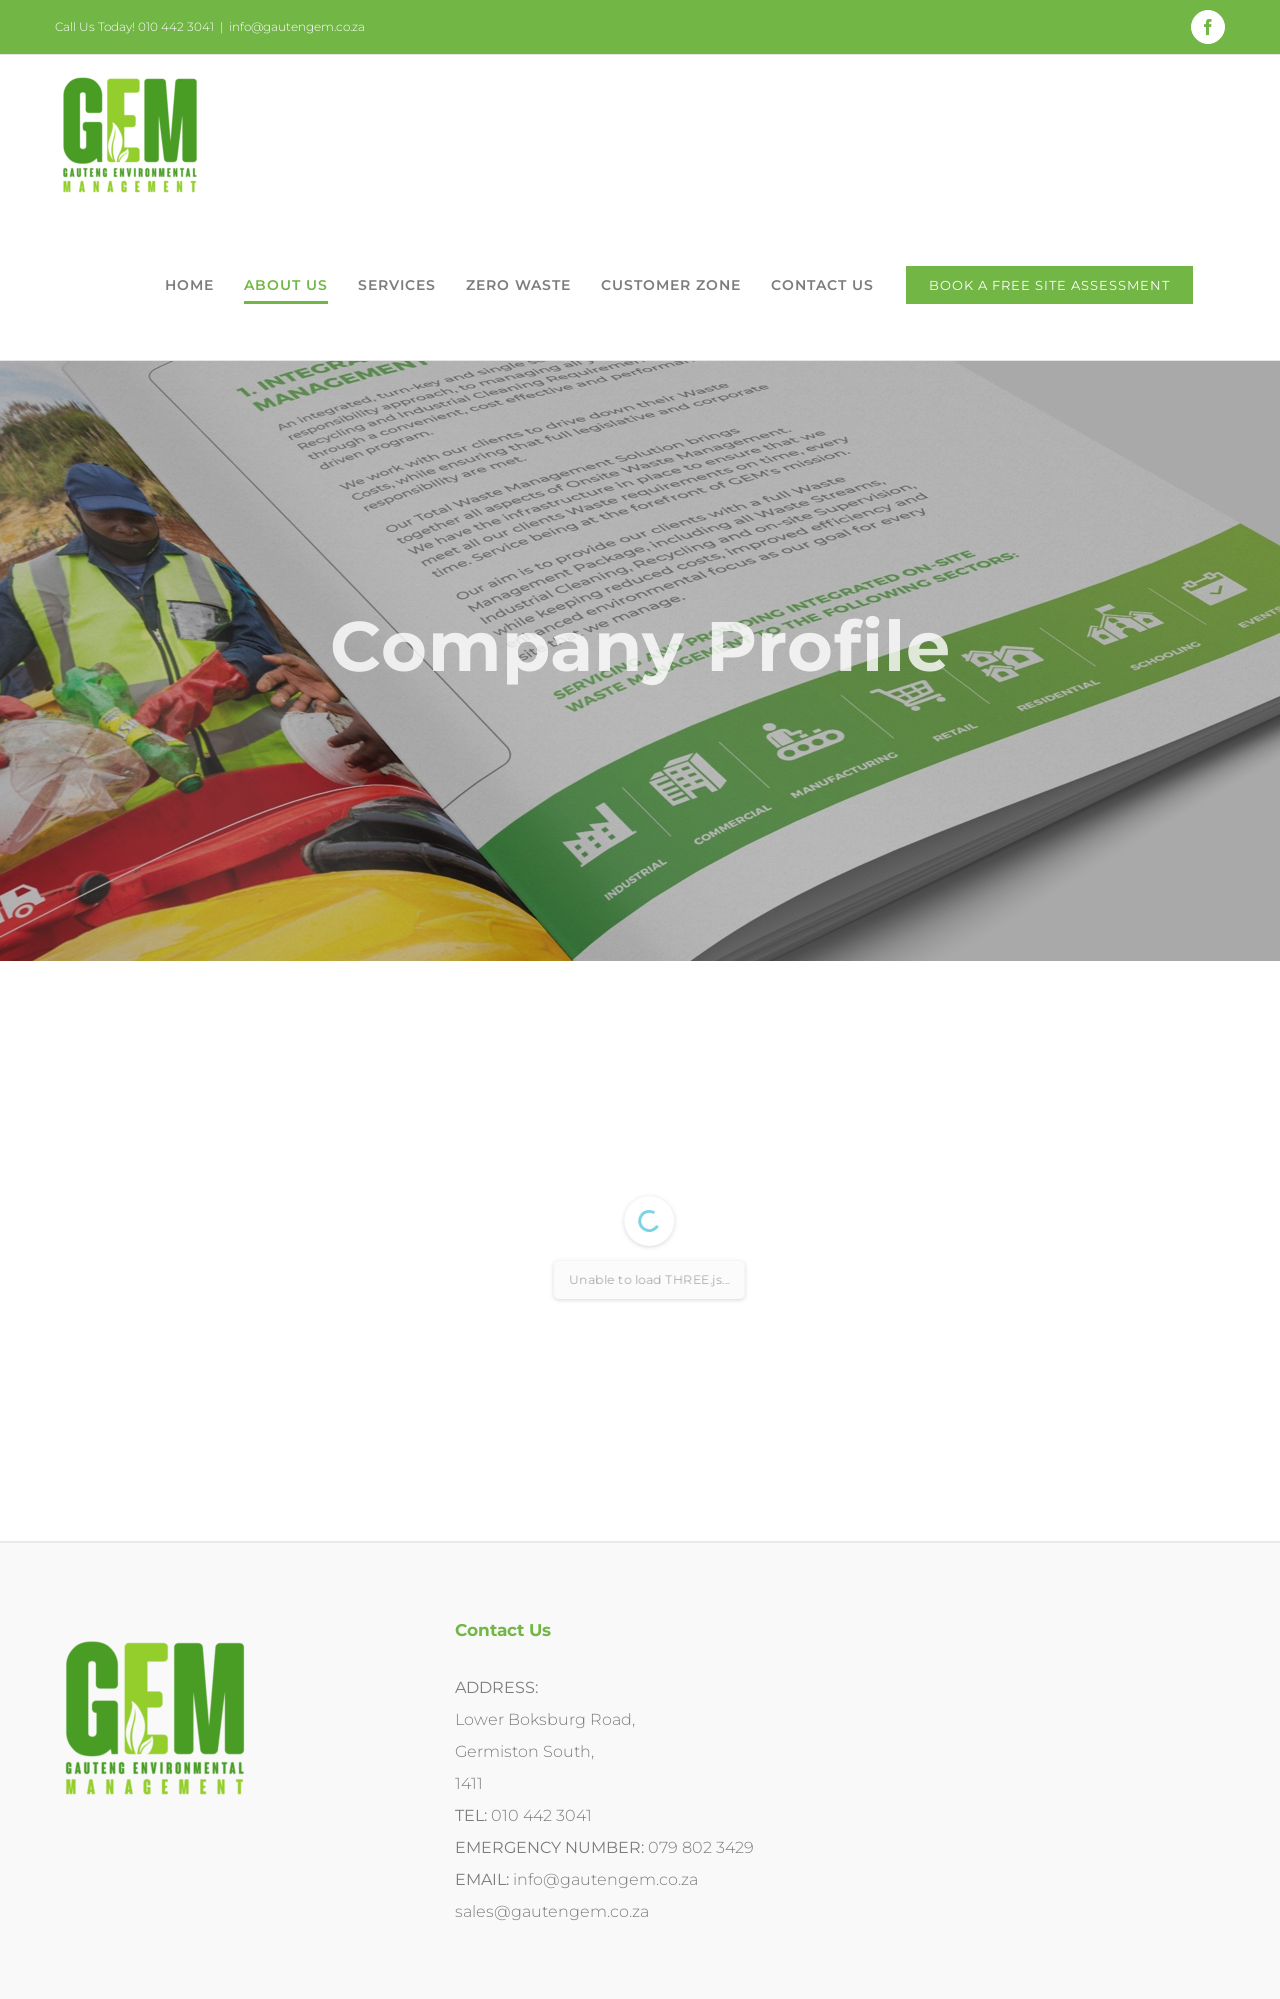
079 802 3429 (701, 1847)
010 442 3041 (541, 1815)
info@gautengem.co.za (297, 26)
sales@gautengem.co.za (552, 1911)
